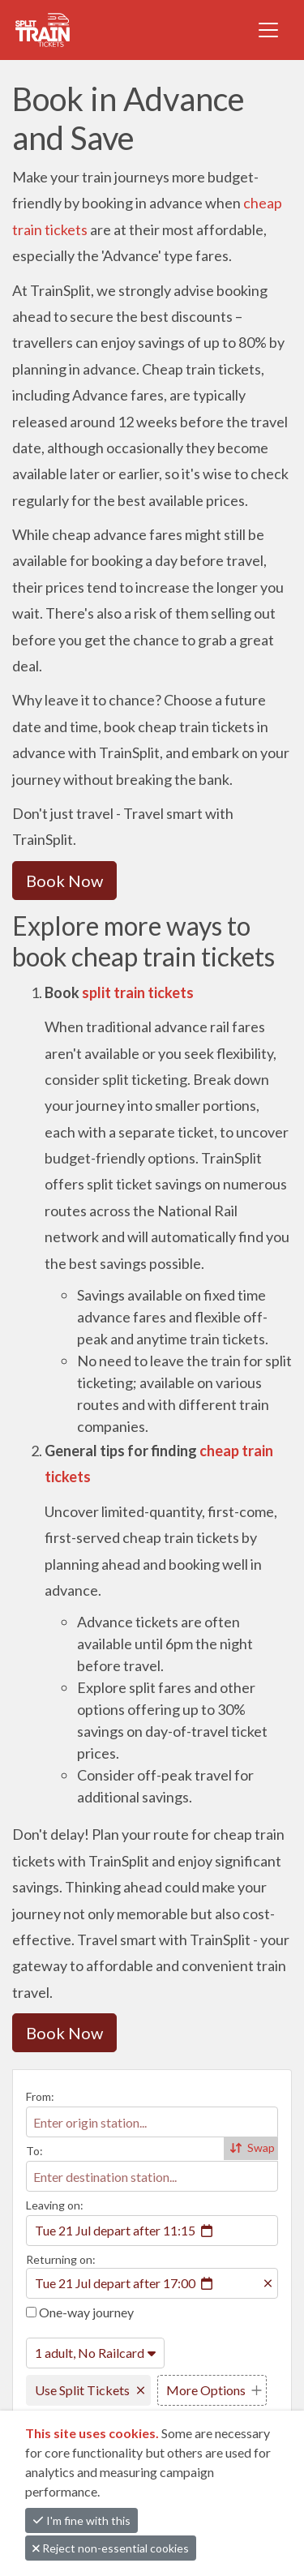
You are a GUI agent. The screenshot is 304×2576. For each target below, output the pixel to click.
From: (40, 2096)
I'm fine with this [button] (81, 2520)
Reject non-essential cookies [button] (110, 2548)
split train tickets (138, 992)
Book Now (64, 880)
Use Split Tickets (82, 2390)
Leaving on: (54, 2205)
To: (34, 2151)
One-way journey (80, 2312)
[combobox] (152, 2122)
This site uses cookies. (93, 2433)
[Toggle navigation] (268, 30)
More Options (206, 2390)
